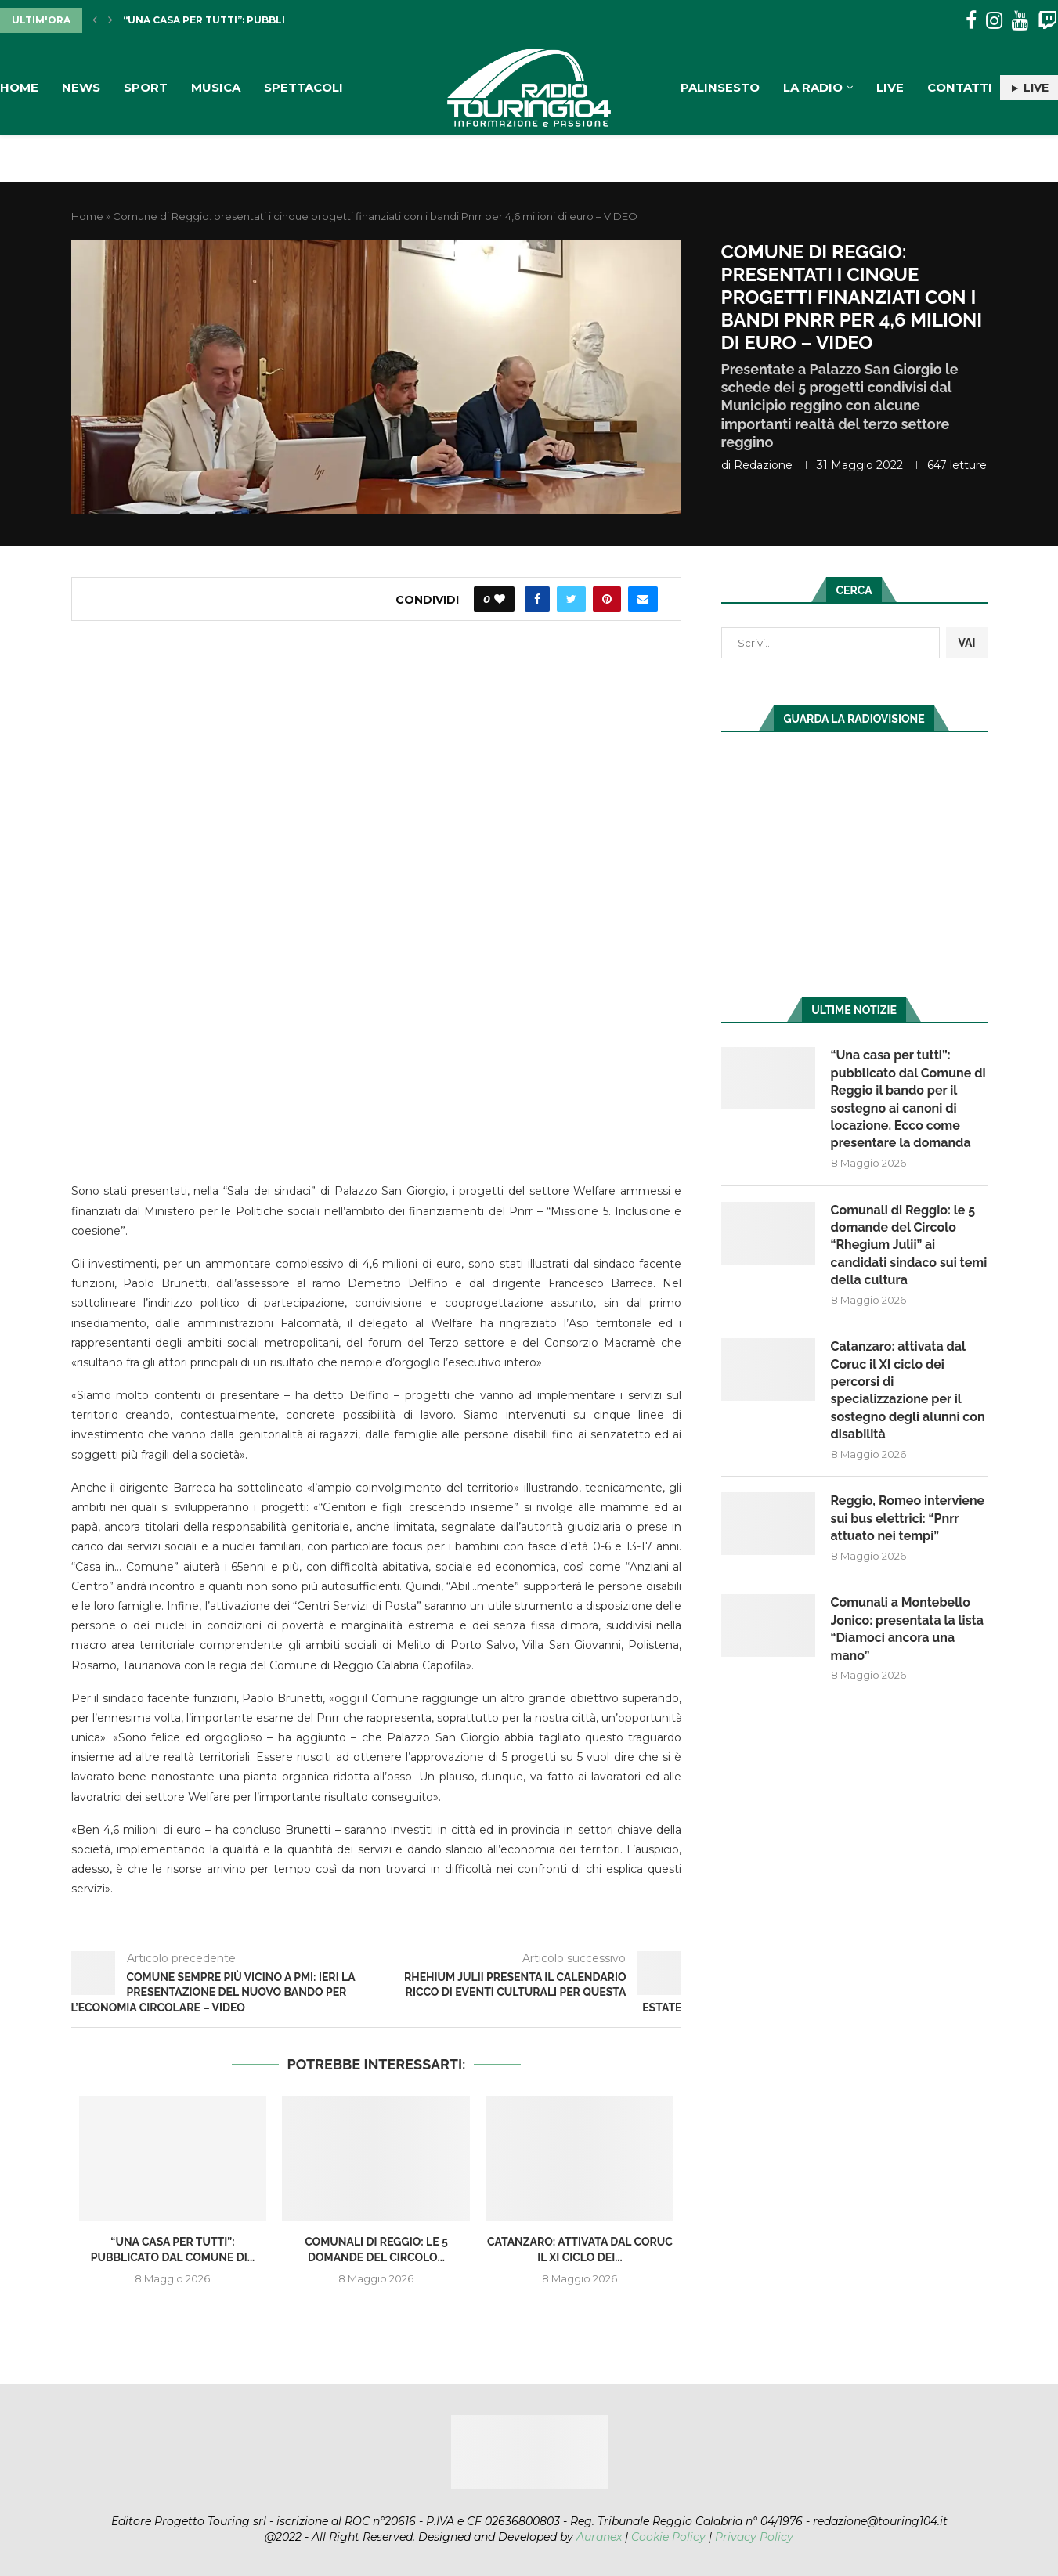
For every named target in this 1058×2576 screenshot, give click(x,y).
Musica (215, 87)
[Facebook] (971, 20)
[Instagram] (994, 20)
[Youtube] (1020, 20)
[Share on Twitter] (571, 599)
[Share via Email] (643, 599)
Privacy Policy (754, 2537)
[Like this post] (499, 599)
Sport (146, 87)
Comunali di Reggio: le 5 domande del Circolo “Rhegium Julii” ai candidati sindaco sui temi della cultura (909, 1245)
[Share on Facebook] (537, 599)
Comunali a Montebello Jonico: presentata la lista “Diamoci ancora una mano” (907, 1628)
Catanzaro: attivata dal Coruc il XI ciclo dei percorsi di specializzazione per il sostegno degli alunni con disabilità (908, 1390)
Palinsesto (720, 87)
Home (19, 87)
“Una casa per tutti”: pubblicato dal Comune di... (265, 20)
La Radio (813, 87)
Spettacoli (303, 87)
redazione (763, 465)
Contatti (959, 87)
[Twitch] (1047, 20)
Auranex (599, 2537)
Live (890, 87)
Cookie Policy (668, 2537)
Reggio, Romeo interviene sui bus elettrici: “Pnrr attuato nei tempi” (908, 1518)
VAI (966, 643)
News (81, 87)
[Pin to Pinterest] (607, 599)
